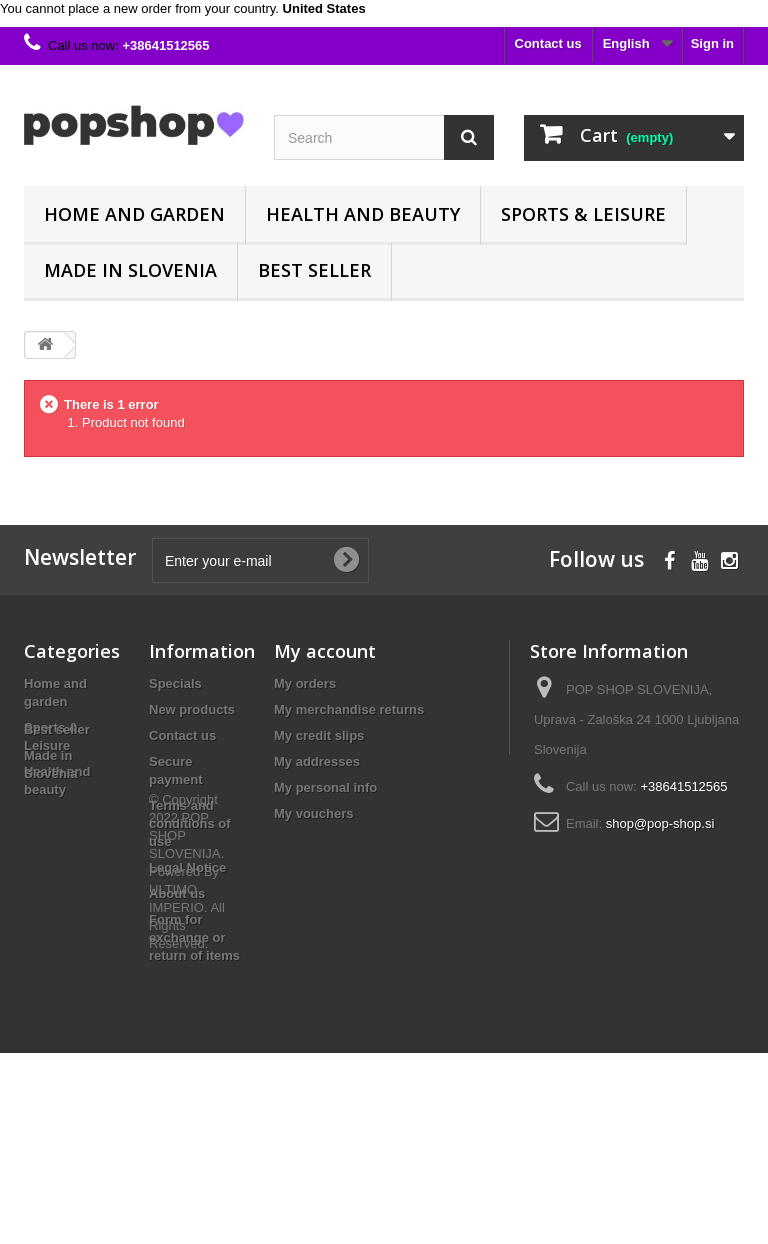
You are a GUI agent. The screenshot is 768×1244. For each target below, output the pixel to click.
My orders (305, 683)
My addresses (317, 761)
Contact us (548, 43)
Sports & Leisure (583, 214)
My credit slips (319, 735)
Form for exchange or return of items (194, 937)
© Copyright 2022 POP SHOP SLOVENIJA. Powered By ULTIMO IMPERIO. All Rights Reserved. (187, 1062)
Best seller (314, 270)
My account (325, 651)
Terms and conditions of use (190, 823)
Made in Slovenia (130, 270)
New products (192, 709)
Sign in (712, 43)
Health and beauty (363, 214)
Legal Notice (187, 867)
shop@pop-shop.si (660, 823)
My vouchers (313, 813)
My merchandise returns (349, 709)
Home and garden (134, 214)
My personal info (325, 787)
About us (177, 893)
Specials (175, 683)
